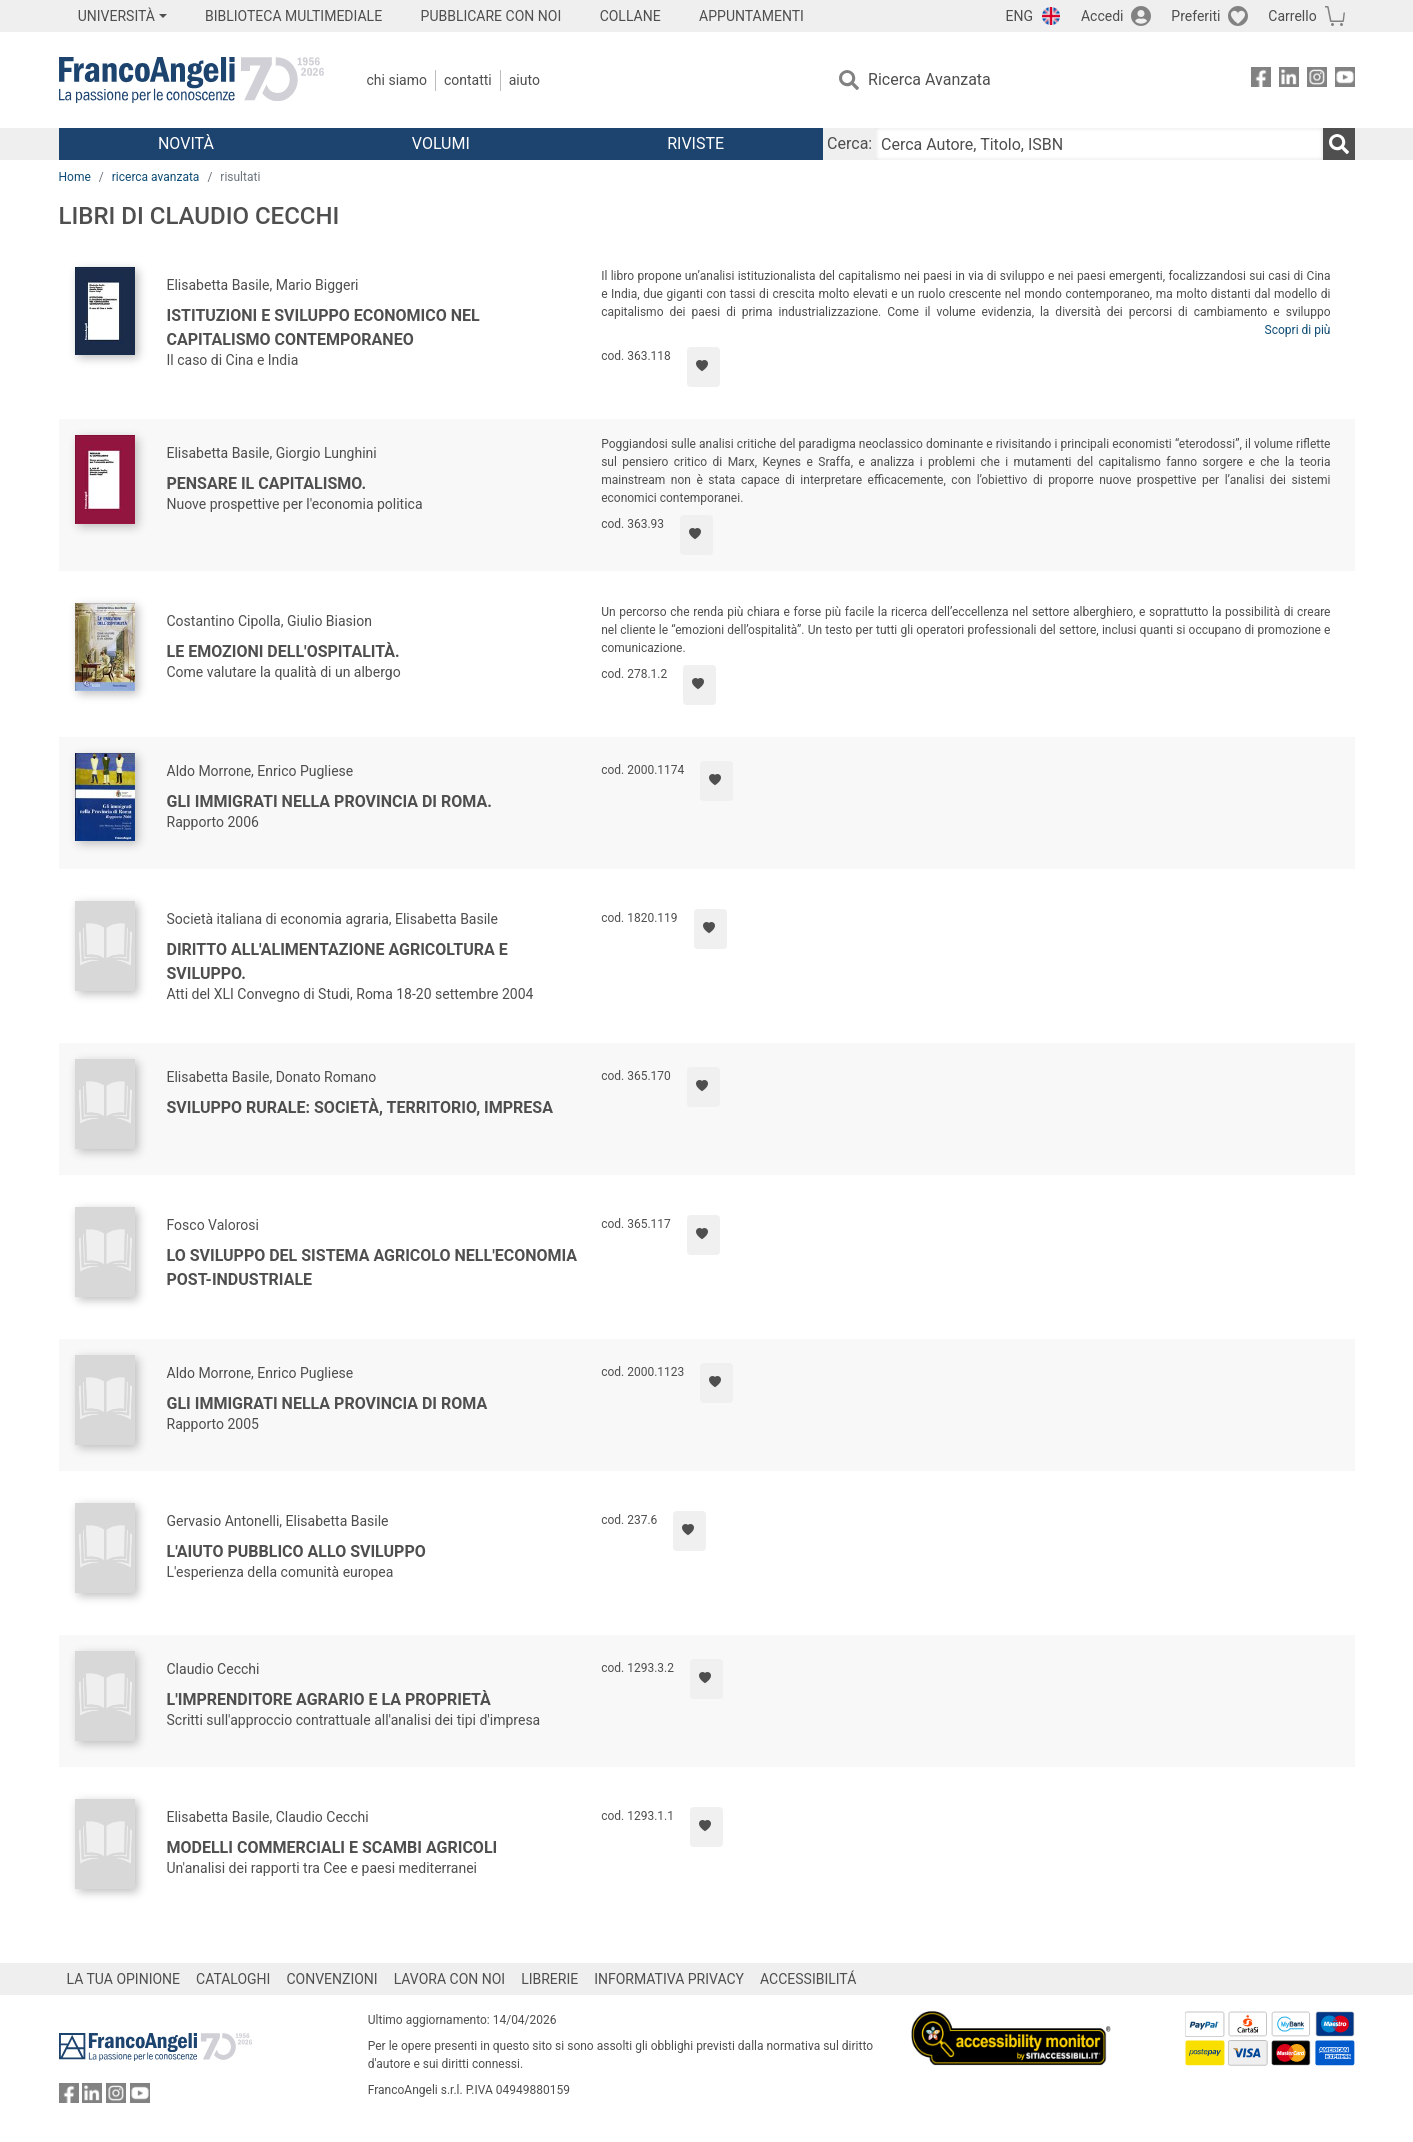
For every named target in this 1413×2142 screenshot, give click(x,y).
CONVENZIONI (331, 1979)
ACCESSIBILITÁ (808, 1979)
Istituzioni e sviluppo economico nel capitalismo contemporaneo (323, 327)
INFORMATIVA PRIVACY (669, 1979)
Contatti (468, 80)
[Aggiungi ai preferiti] (703, 367)
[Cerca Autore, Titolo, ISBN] (1099, 144)
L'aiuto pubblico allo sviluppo (296, 1551)
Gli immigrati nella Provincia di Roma (327, 1403)
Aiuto (524, 80)
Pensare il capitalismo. (267, 483)
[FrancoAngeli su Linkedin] (1289, 80)
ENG (1019, 16)
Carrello (1292, 16)
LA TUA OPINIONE (124, 1979)
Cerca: (849, 143)
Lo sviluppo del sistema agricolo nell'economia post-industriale (372, 1267)
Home (75, 177)
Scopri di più (1298, 330)
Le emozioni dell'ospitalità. (283, 651)
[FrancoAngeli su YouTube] (1345, 80)
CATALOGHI (233, 1979)
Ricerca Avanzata (929, 79)
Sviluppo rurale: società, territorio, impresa (360, 1107)
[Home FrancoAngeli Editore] (191, 80)
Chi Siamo (397, 80)
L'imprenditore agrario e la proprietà (329, 1699)
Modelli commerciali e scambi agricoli (332, 1847)
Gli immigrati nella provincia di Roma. (329, 801)
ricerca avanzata (156, 177)
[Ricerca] (1339, 144)
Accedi (1102, 16)
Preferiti (1195, 16)
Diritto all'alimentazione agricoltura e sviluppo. (337, 961)
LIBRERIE (549, 1979)
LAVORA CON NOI (450, 1979)
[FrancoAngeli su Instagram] (1317, 80)
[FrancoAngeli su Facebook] (1261, 80)
